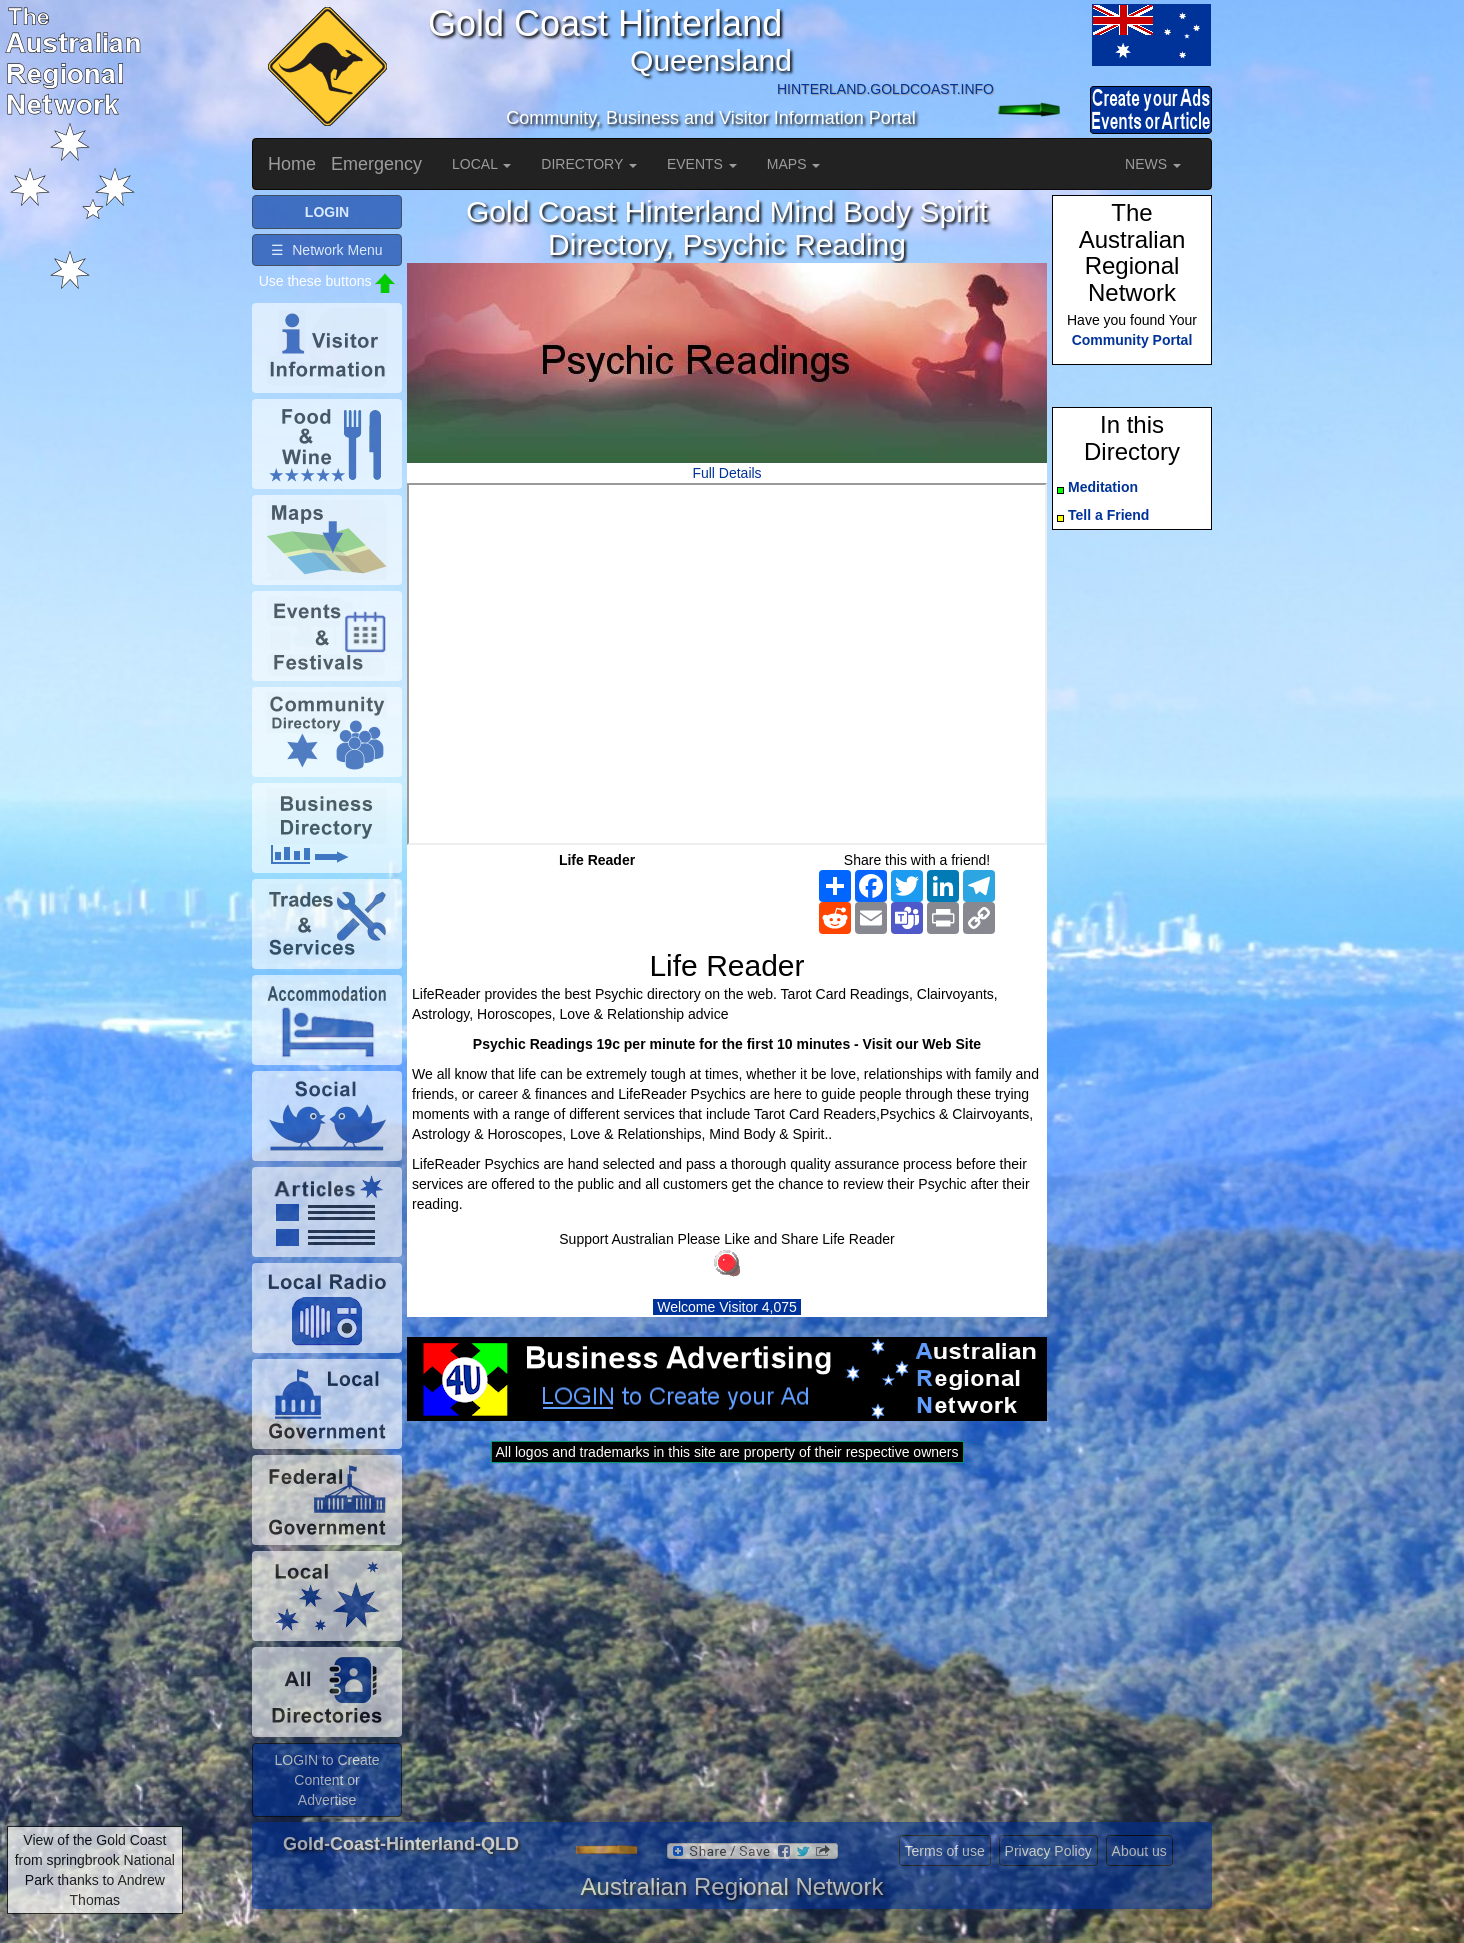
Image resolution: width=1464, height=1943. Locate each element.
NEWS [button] (1153, 164)
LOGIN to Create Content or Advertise (326, 1780)
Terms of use (945, 1851)
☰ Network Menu (326, 250)
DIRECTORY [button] (589, 164)
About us (1139, 1851)
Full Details (726, 473)
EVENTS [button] (702, 164)
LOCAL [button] (481, 164)
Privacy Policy (1048, 1851)
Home (292, 164)
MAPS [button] (794, 164)
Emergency (376, 164)
